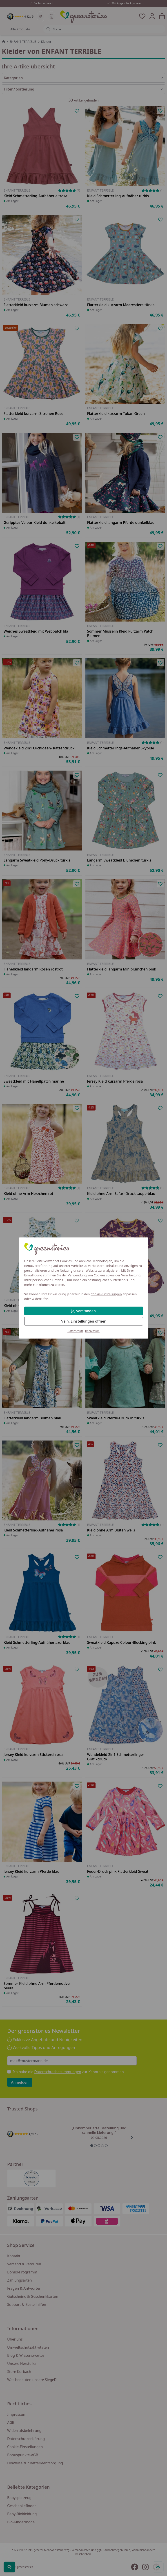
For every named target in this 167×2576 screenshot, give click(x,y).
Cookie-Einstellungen (106, 1294)
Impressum (92, 1331)
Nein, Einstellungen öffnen (83, 1321)
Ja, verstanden (83, 1310)
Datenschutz (75, 1331)
